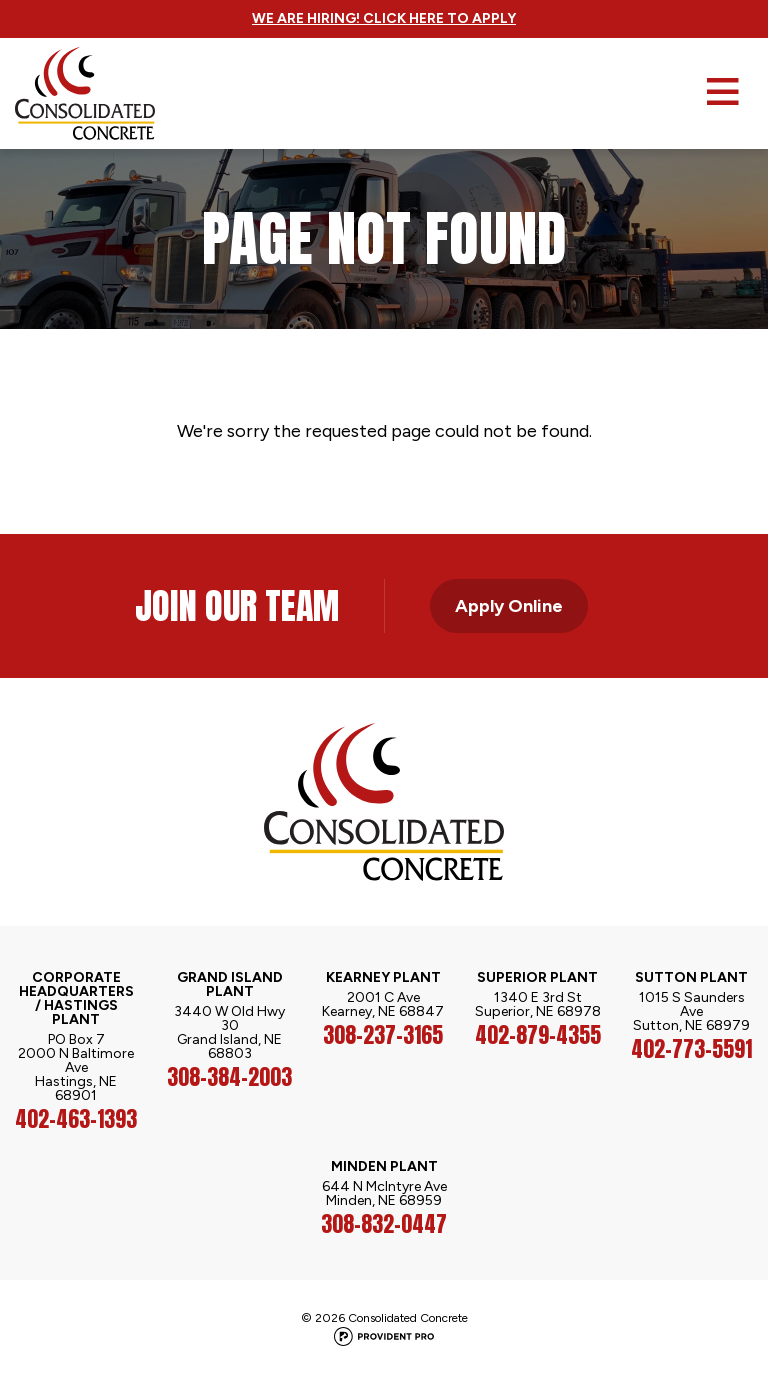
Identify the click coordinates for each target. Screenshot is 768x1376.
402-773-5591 (691, 1049)
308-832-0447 (384, 1224)
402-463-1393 (76, 1119)
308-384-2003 (229, 1077)
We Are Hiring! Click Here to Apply (384, 18)
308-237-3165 (383, 1035)
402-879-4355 (538, 1035)
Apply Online (509, 606)
